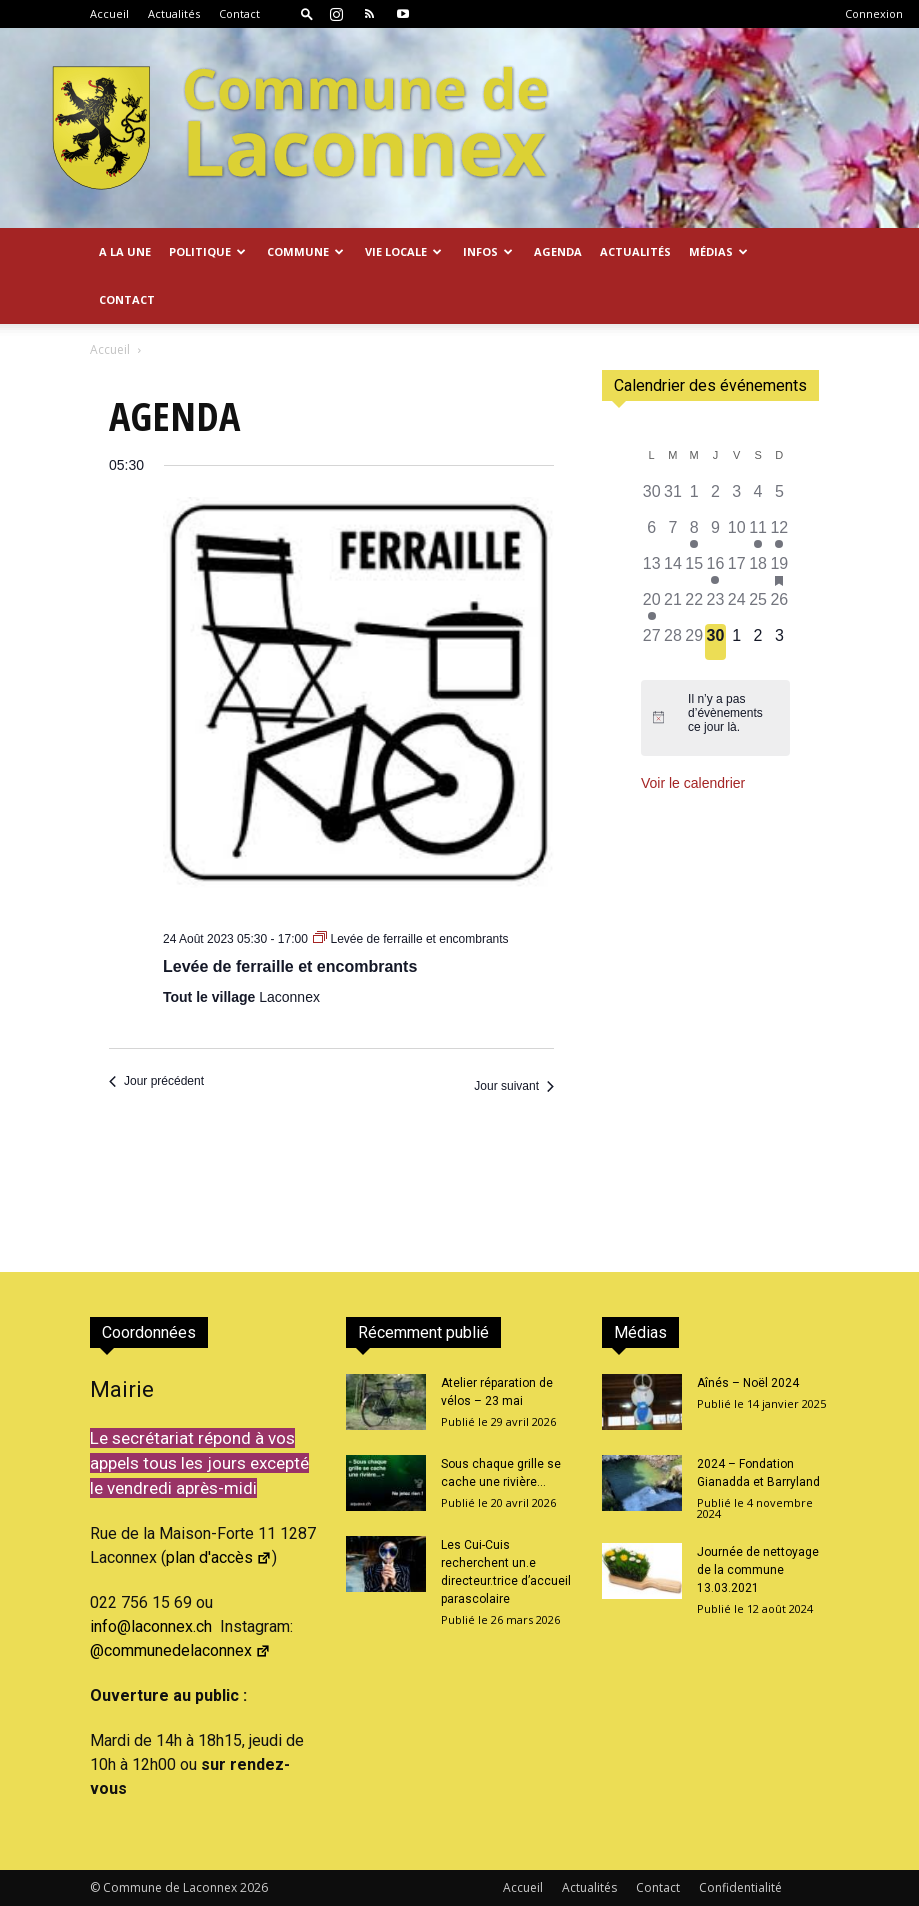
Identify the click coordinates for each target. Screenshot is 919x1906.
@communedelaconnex (180, 1650)
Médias (718, 251)
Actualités (174, 13)
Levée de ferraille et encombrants (290, 966)
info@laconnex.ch (151, 1626)
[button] (307, 13)
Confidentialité (740, 1887)
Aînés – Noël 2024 (748, 1383)
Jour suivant (514, 1086)
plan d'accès (219, 1557)
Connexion (874, 13)
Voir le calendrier (693, 783)
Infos (488, 251)
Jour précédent (156, 1081)
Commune (305, 251)
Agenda (558, 251)
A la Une (125, 251)
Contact (239, 13)
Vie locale (403, 251)
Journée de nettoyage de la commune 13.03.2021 (758, 1570)
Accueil (109, 13)
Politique (207, 251)
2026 (254, 1887)
